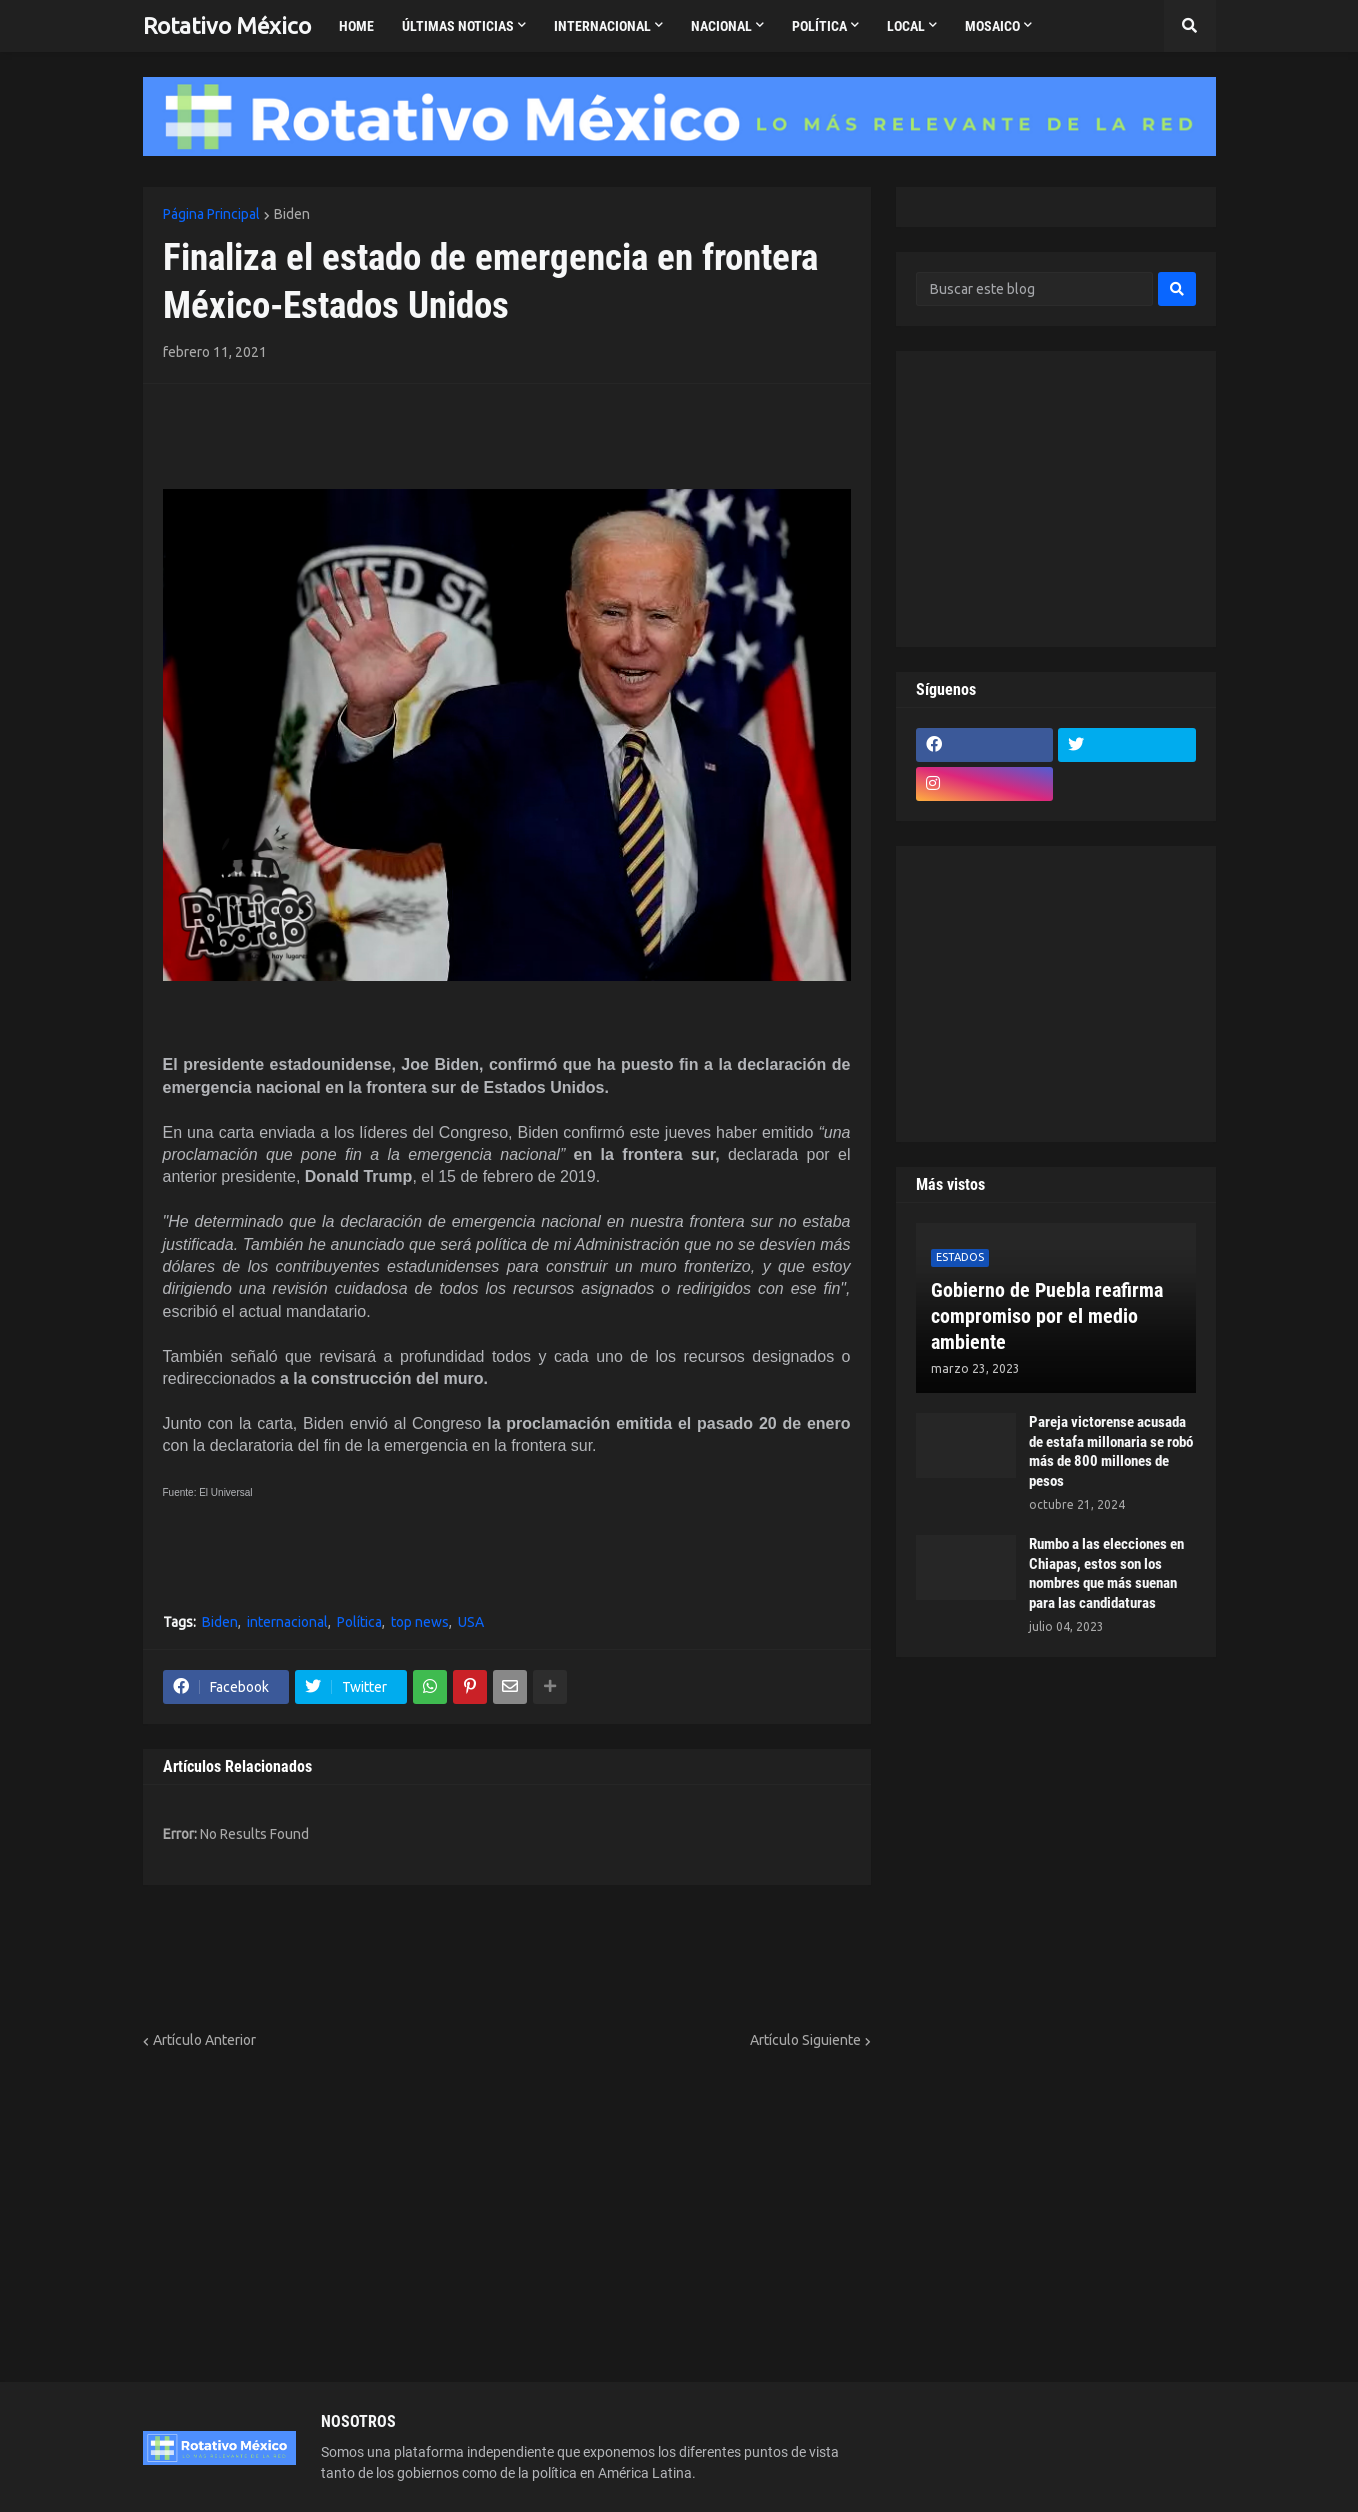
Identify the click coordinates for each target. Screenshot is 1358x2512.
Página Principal (211, 214)
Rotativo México (227, 25)
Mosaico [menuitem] (992, 26)
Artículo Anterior (204, 2040)
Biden (292, 214)
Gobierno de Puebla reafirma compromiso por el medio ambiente (1047, 1316)
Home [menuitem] (356, 26)
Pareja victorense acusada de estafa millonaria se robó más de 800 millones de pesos (1111, 1451)
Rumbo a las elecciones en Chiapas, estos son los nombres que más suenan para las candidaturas (1106, 1573)
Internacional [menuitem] (602, 26)
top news (420, 1622)
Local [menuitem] (906, 26)
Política (359, 1622)
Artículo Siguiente (805, 2040)
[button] (1190, 26)
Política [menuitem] (819, 26)
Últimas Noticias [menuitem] (458, 26)
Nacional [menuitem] (721, 26)
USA (471, 1622)
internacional (287, 1622)
